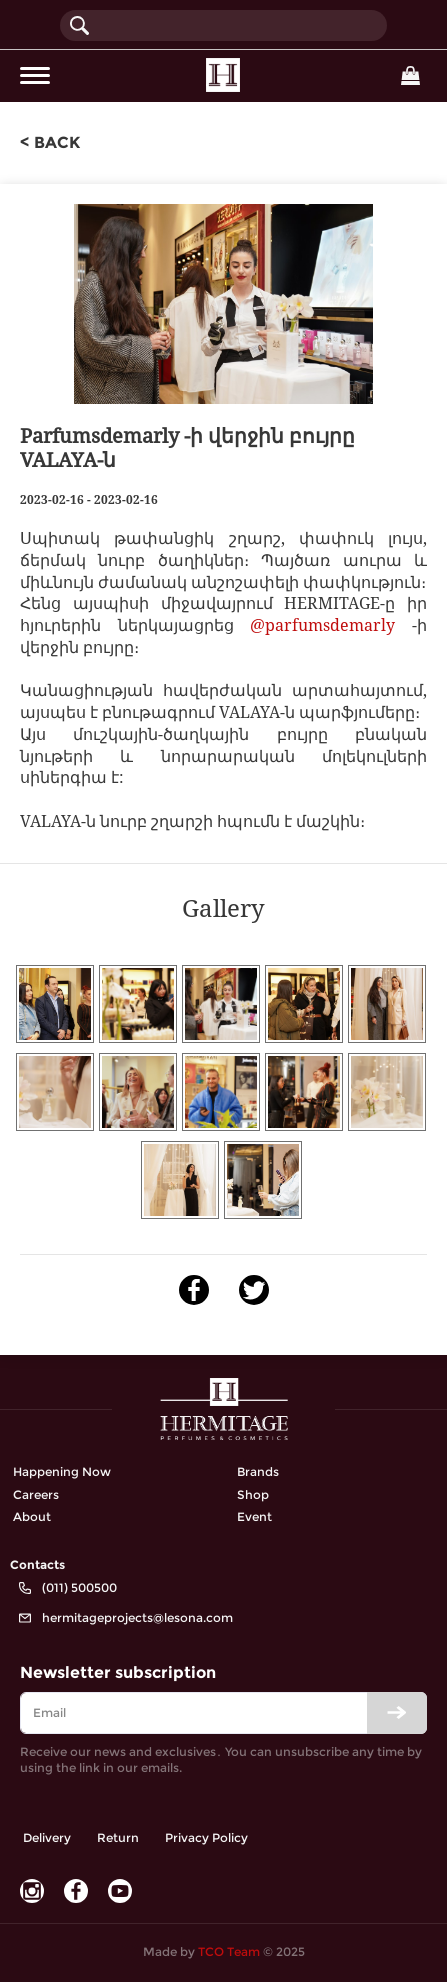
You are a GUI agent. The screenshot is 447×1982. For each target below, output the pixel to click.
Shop (253, 1494)
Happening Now (62, 1471)
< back (50, 142)
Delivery (47, 1837)
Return (118, 1837)
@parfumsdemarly (322, 625)
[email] (223, 1713)
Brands (258, 1471)
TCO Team (229, 1951)
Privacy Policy (206, 1837)
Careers (36, 1494)
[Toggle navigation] (35, 75)
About (32, 1516)
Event (254, 1516)
